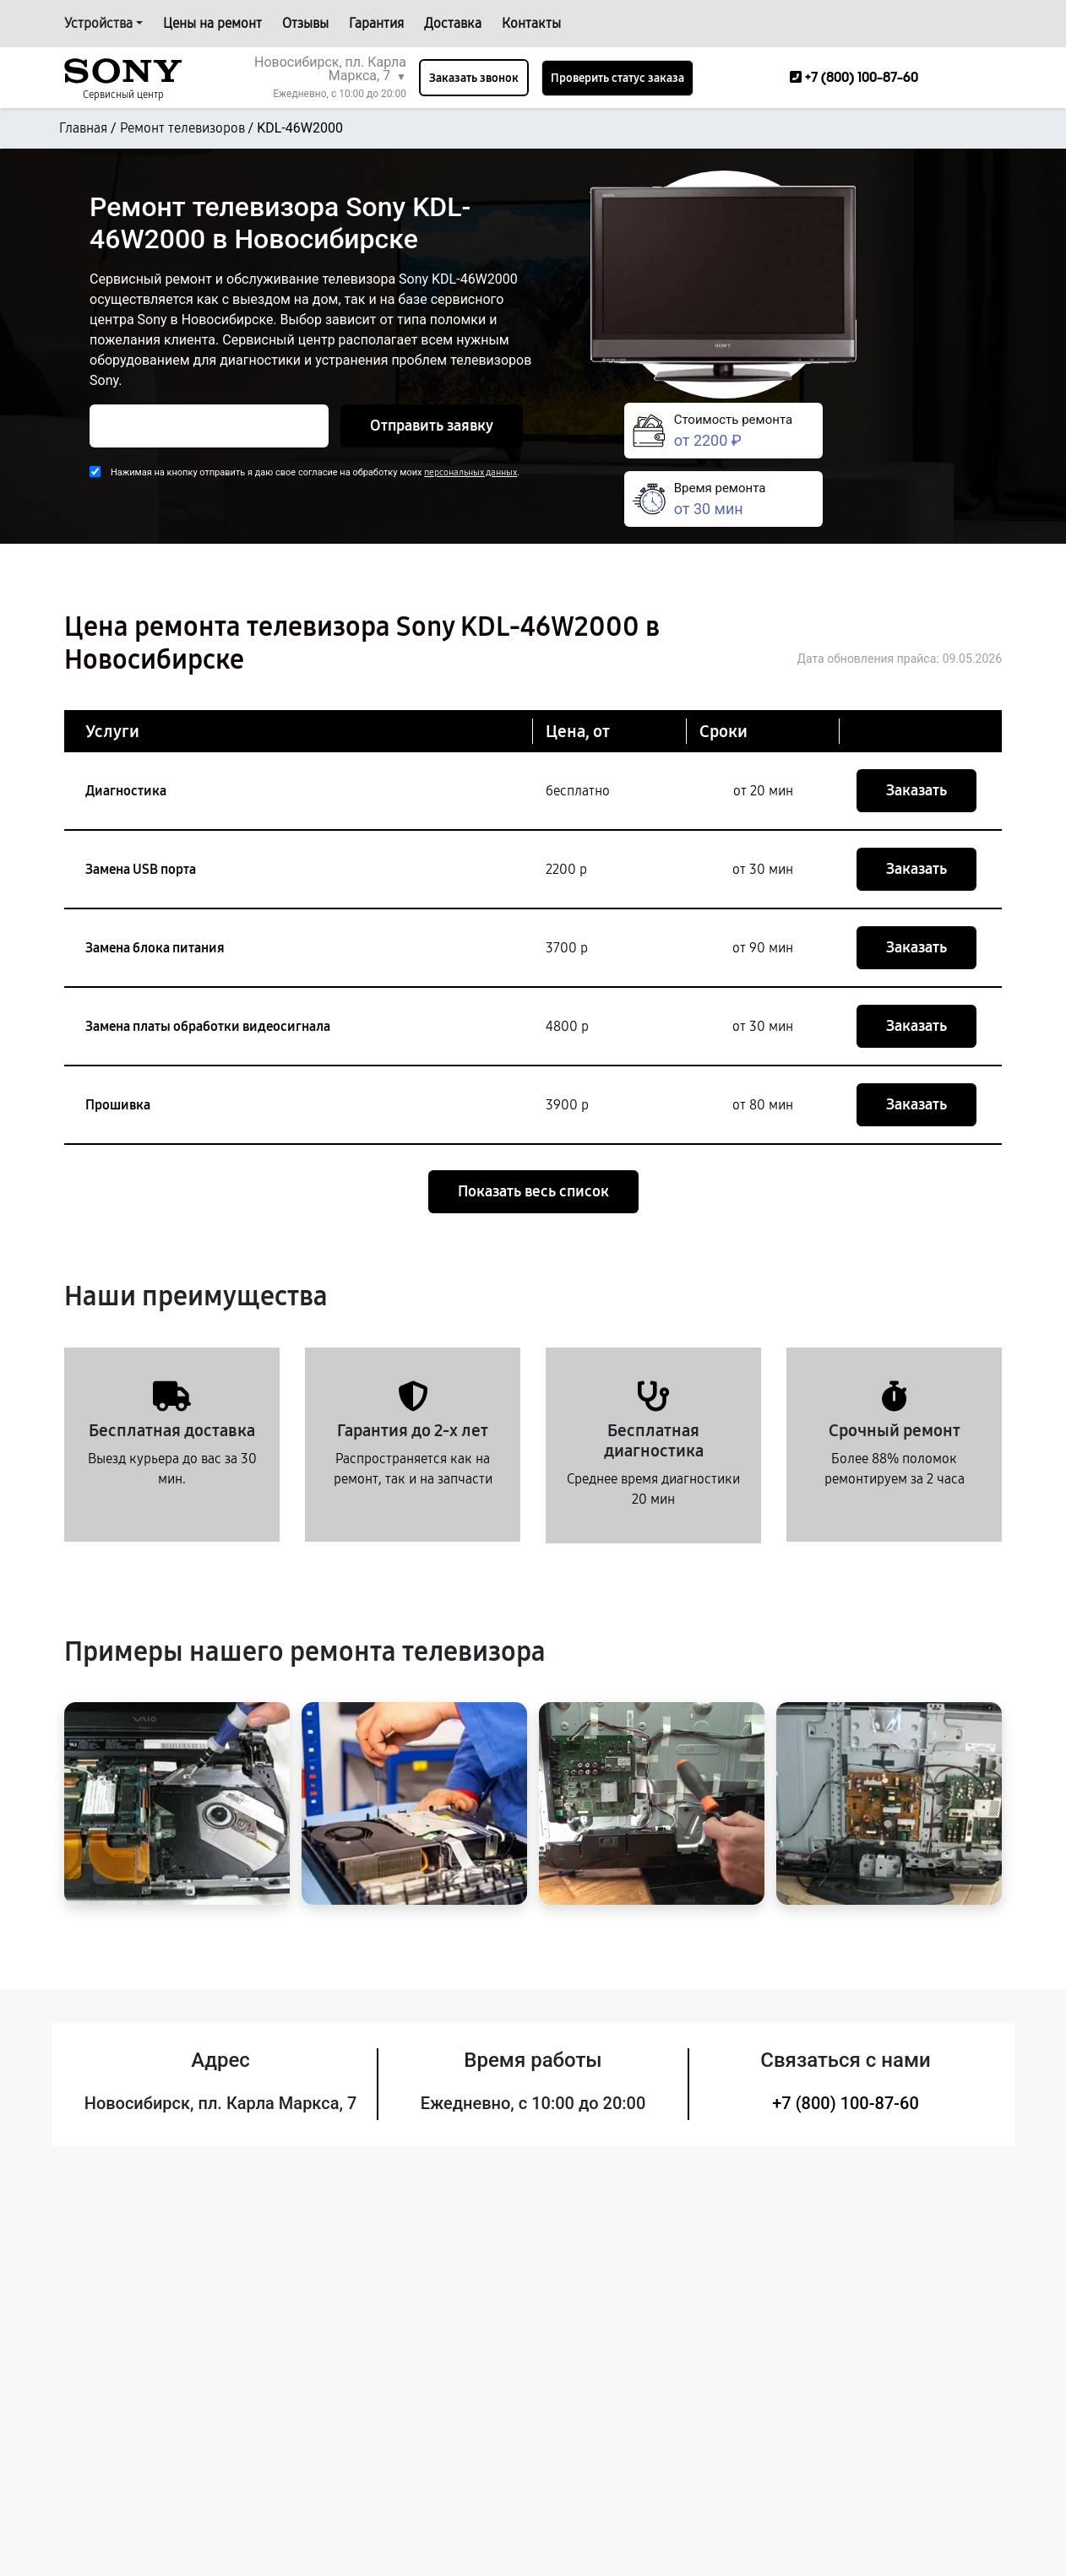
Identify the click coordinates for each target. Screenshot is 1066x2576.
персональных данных (470, 472)
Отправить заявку (431, 425)
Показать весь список (533, 1191)
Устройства (98, 23)
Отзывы (305, 23)
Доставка (452, 23)
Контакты (531, 23)
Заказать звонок (474, 78)
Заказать (916, 790)
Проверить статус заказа (617, 78)
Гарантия (376, 23)
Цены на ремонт (212, 23)
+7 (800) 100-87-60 (845, 2103)
